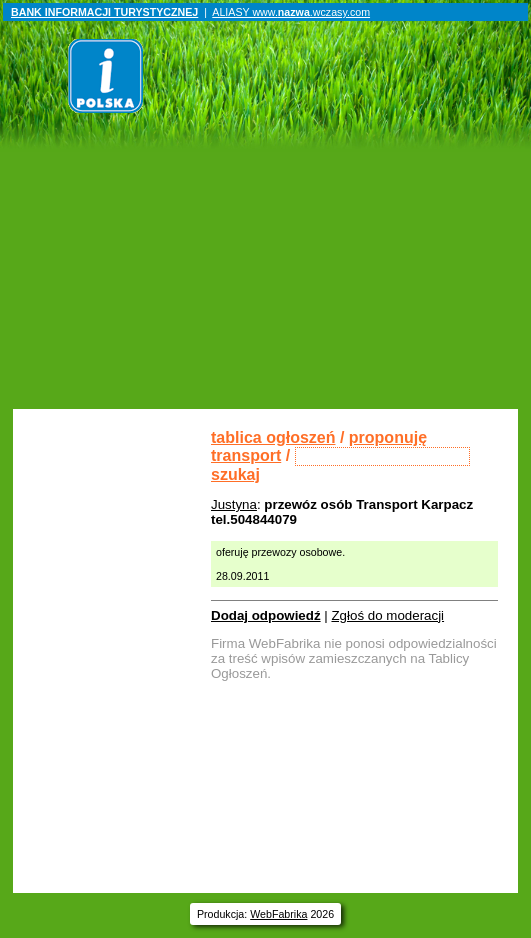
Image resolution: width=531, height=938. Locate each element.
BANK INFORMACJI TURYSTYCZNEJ (104, 12)
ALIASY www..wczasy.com (291, 12)
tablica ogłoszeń (273, 437)
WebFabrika (278, 914)
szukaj (235, 474)
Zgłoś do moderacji (387, 615)
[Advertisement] (267, 259)
